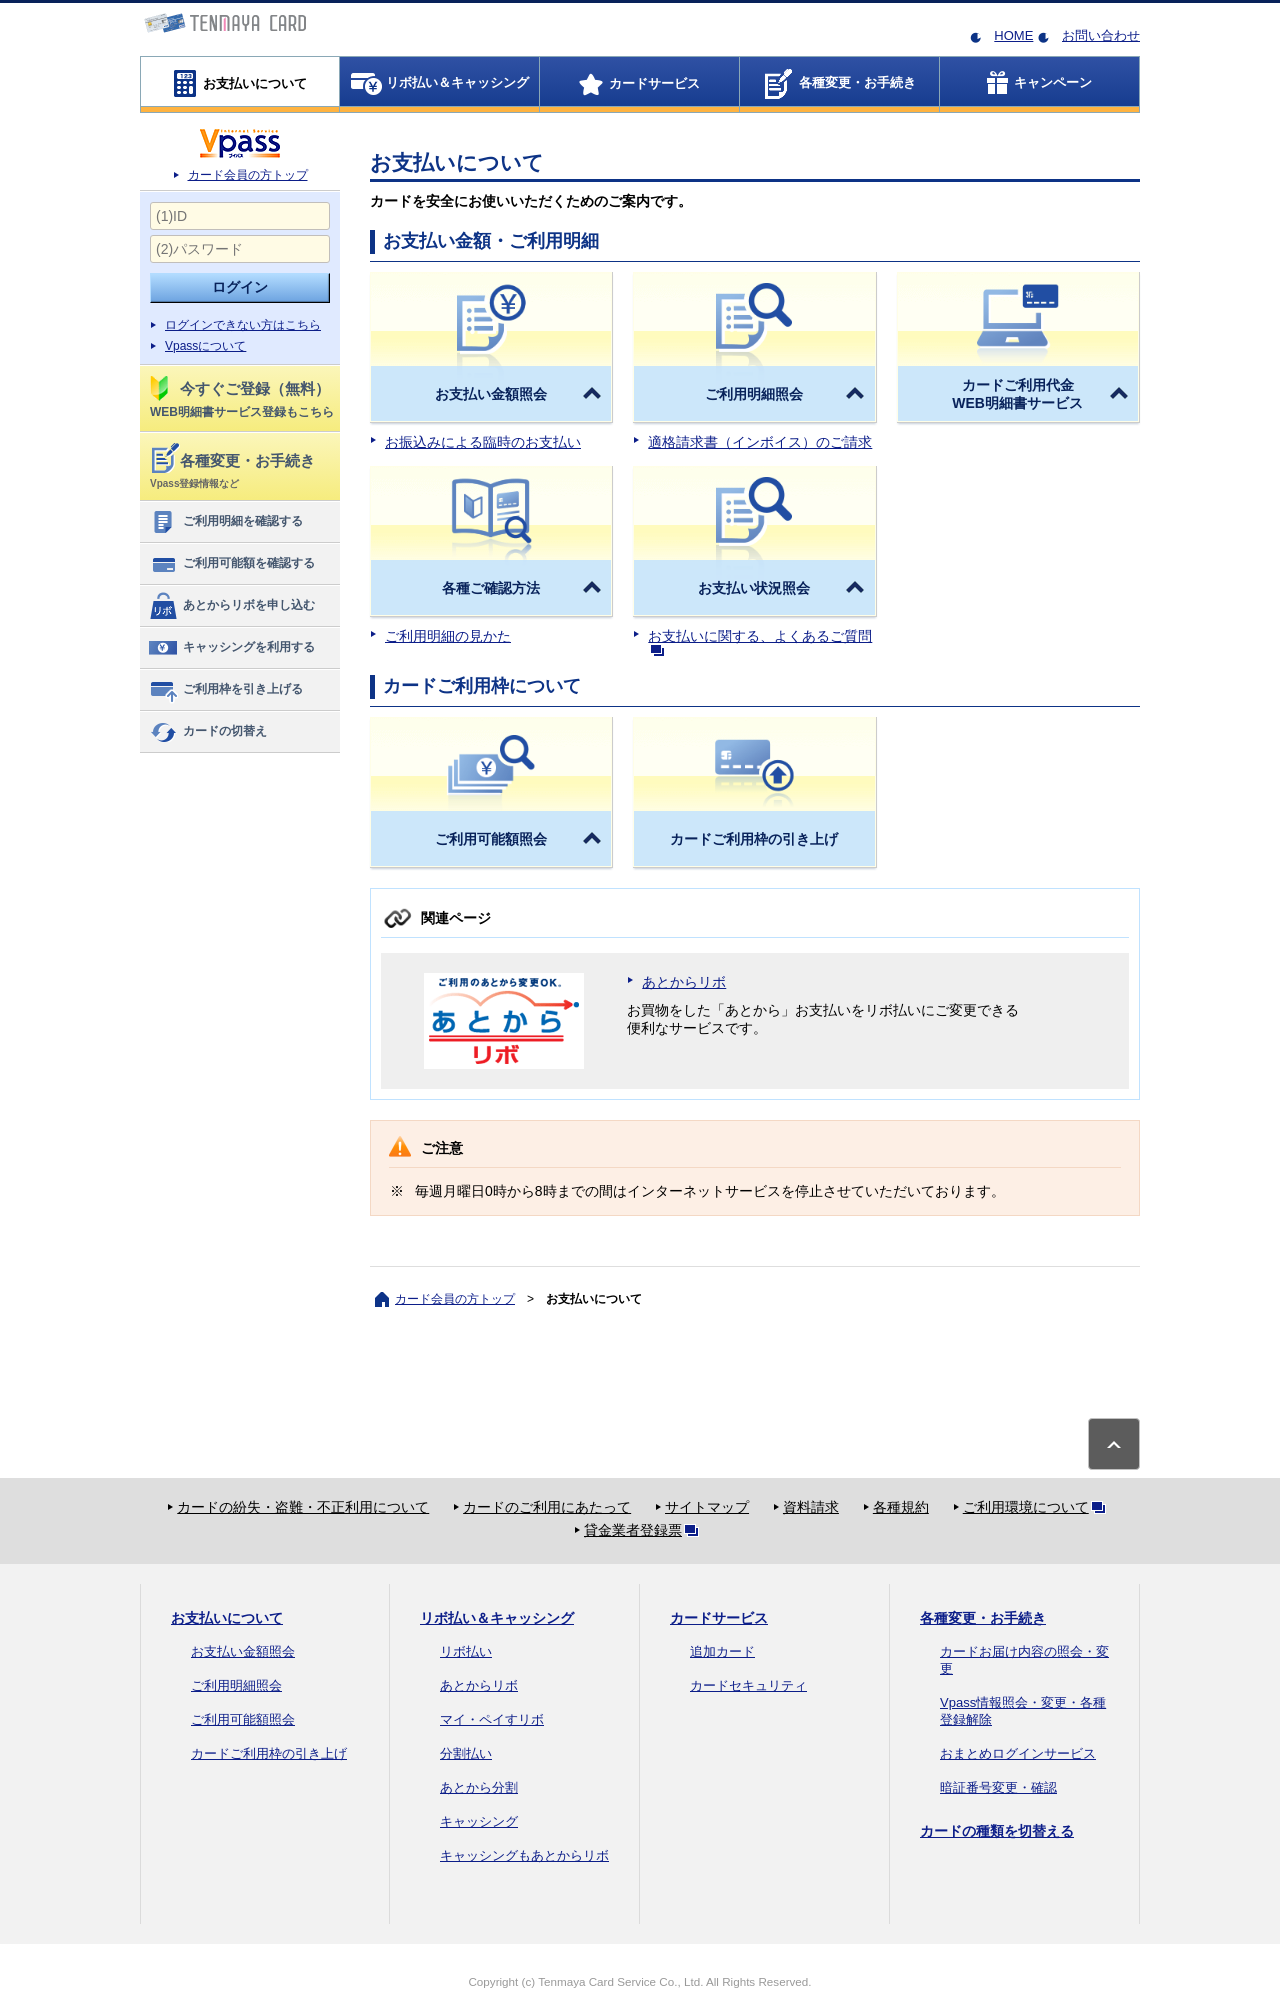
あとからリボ (684, 982)
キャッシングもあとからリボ (524, 1855)
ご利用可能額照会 (243, 1719)
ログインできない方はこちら (243, 325)
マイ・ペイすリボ (492, 1719)
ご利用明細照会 (236, 1685)
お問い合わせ (1101, 35)
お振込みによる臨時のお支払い (483, 442)
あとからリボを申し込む (231, 606)
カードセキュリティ (748, 1685)
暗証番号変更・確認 (998, 1787)
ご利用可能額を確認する (231, 564)
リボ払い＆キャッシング (497, 1618)
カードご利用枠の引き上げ (269, 1753)
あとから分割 (479, 1787)
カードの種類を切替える (997, 1831)
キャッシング (479, 1821)
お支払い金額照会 (243, 1651)
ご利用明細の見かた (448, 636)
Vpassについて (205, 346)
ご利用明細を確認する (225, 522)
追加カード (722, 1651)
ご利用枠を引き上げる (225, 690)
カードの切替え (207, 732)
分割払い (466, 1753)
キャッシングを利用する (231, 648)
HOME (1013, 35)
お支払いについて (227, 1618)
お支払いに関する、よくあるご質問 (760, 641)
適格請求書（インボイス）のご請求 (760, 442)
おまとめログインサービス (1018, 1753)
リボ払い (466, 1651)
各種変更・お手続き (983, 1618)
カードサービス (719, 1618)
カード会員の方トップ (248, 175)
